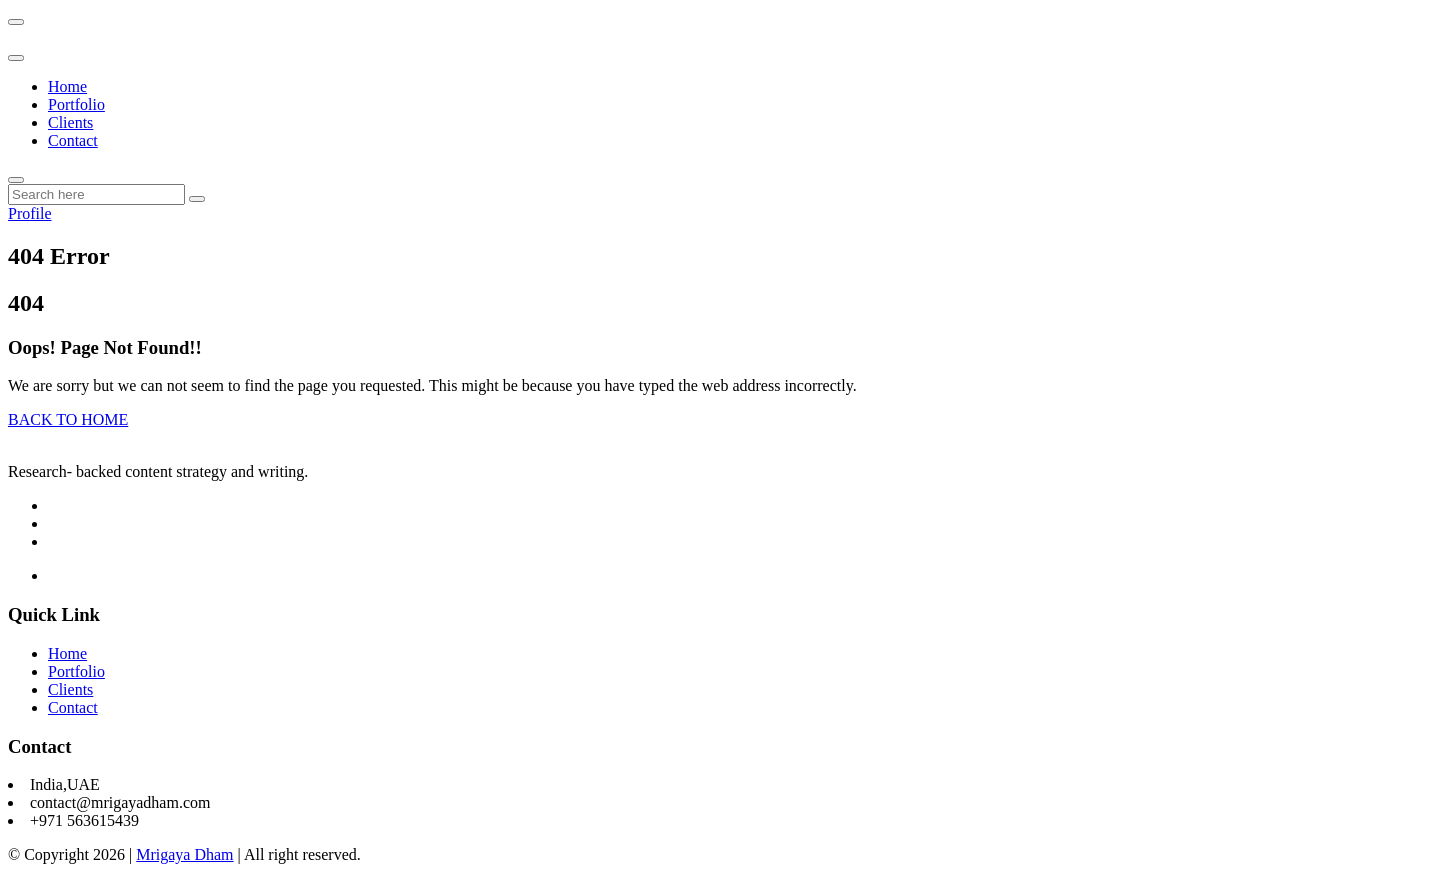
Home (67, 86)
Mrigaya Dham (184, 854)
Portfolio (76, 104)
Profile (30, 213)
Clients (70, 122)
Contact (73, 140)
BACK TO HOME (68, 419)
